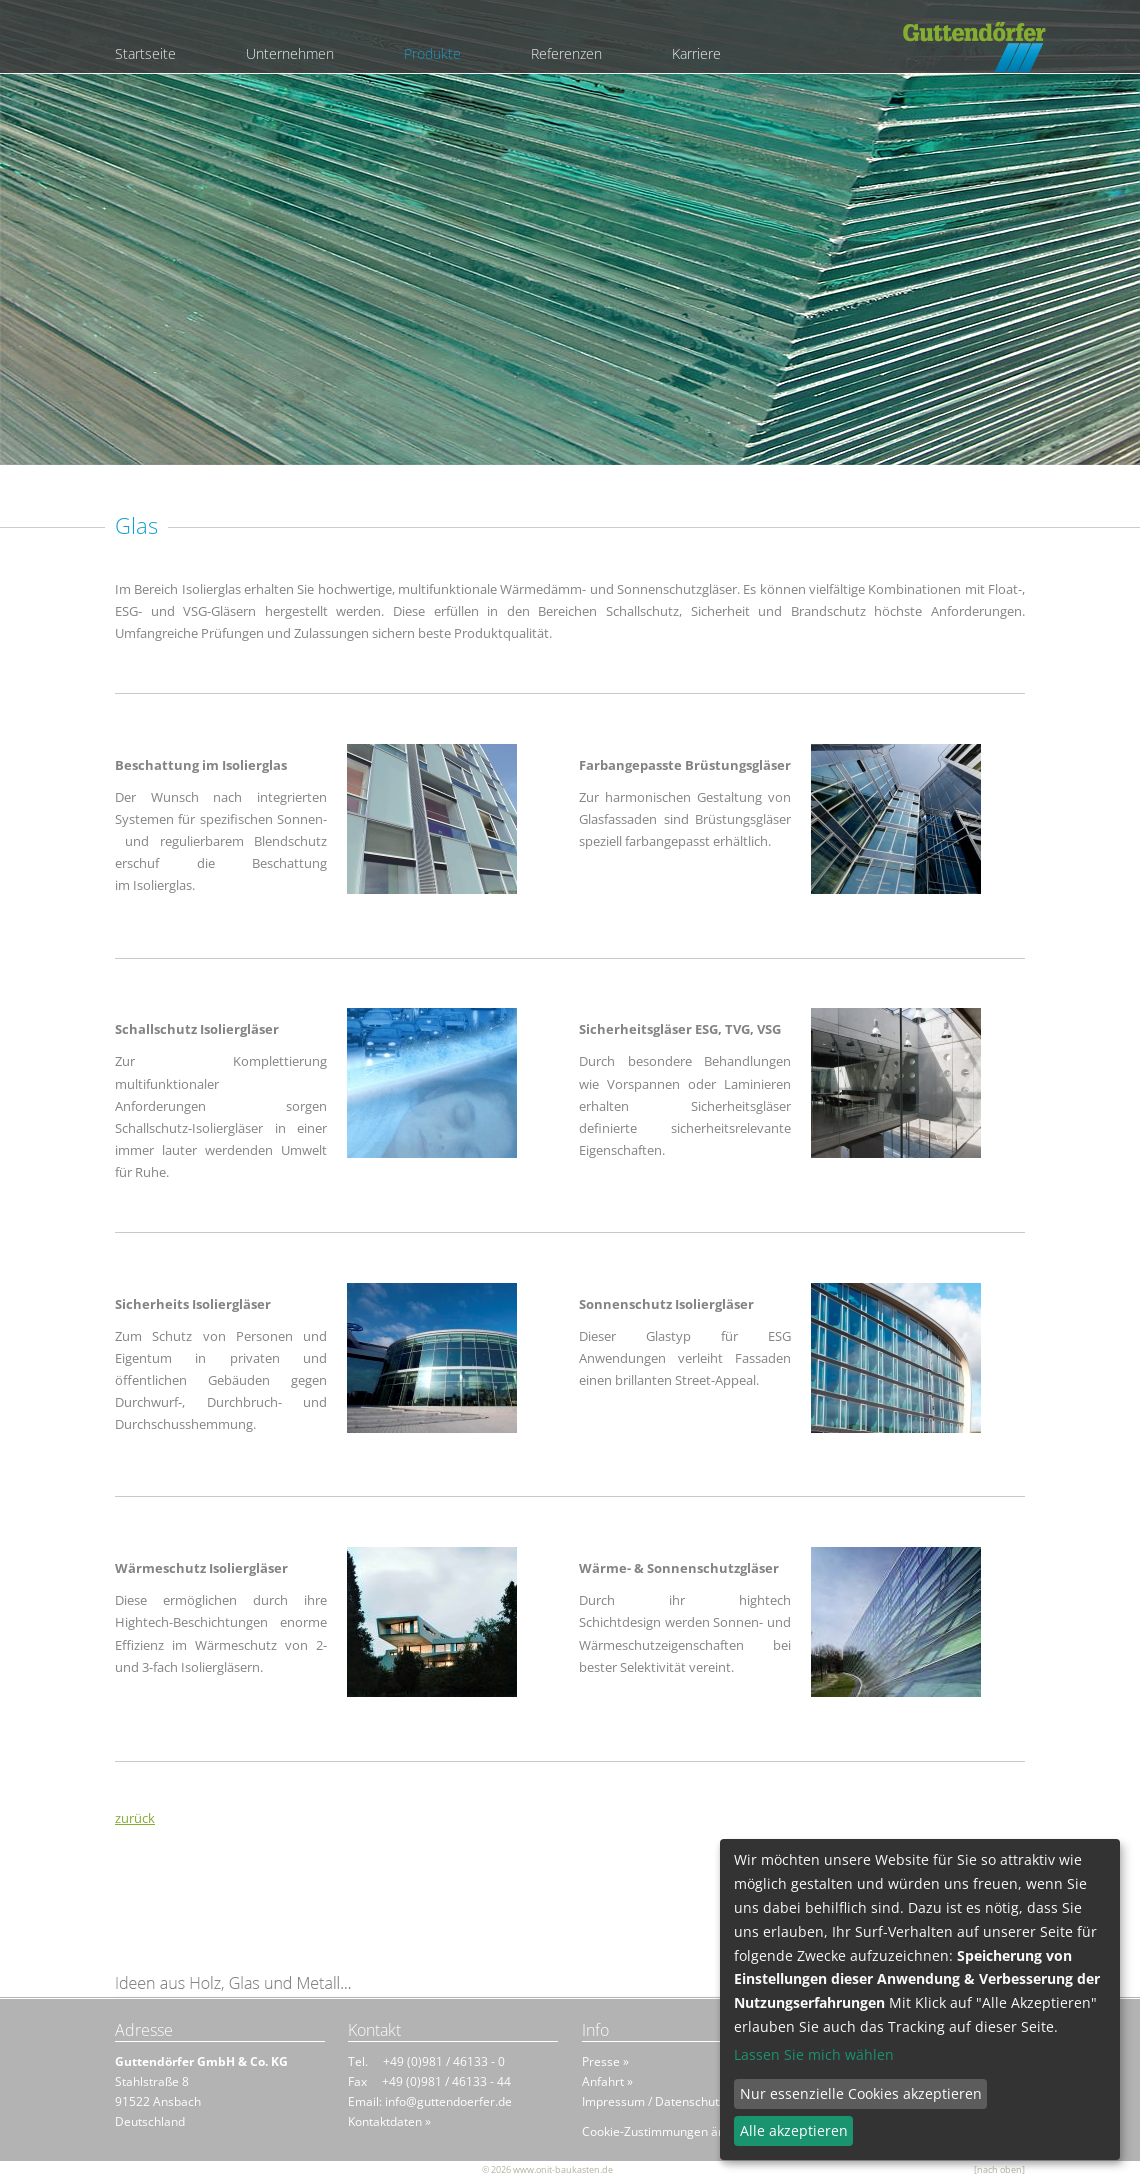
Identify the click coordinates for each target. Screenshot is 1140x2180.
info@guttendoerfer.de (448, 2101)
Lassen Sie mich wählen (814, 2055)
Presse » (605, 2061)
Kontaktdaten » (389, 2121)
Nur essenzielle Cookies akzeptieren (861, 2093)
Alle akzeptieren (794, 2130)
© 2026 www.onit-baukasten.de (547, 2169)
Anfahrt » (607, 2081)
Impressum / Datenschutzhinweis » (679, 2101)
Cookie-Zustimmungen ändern (666, 2131)
